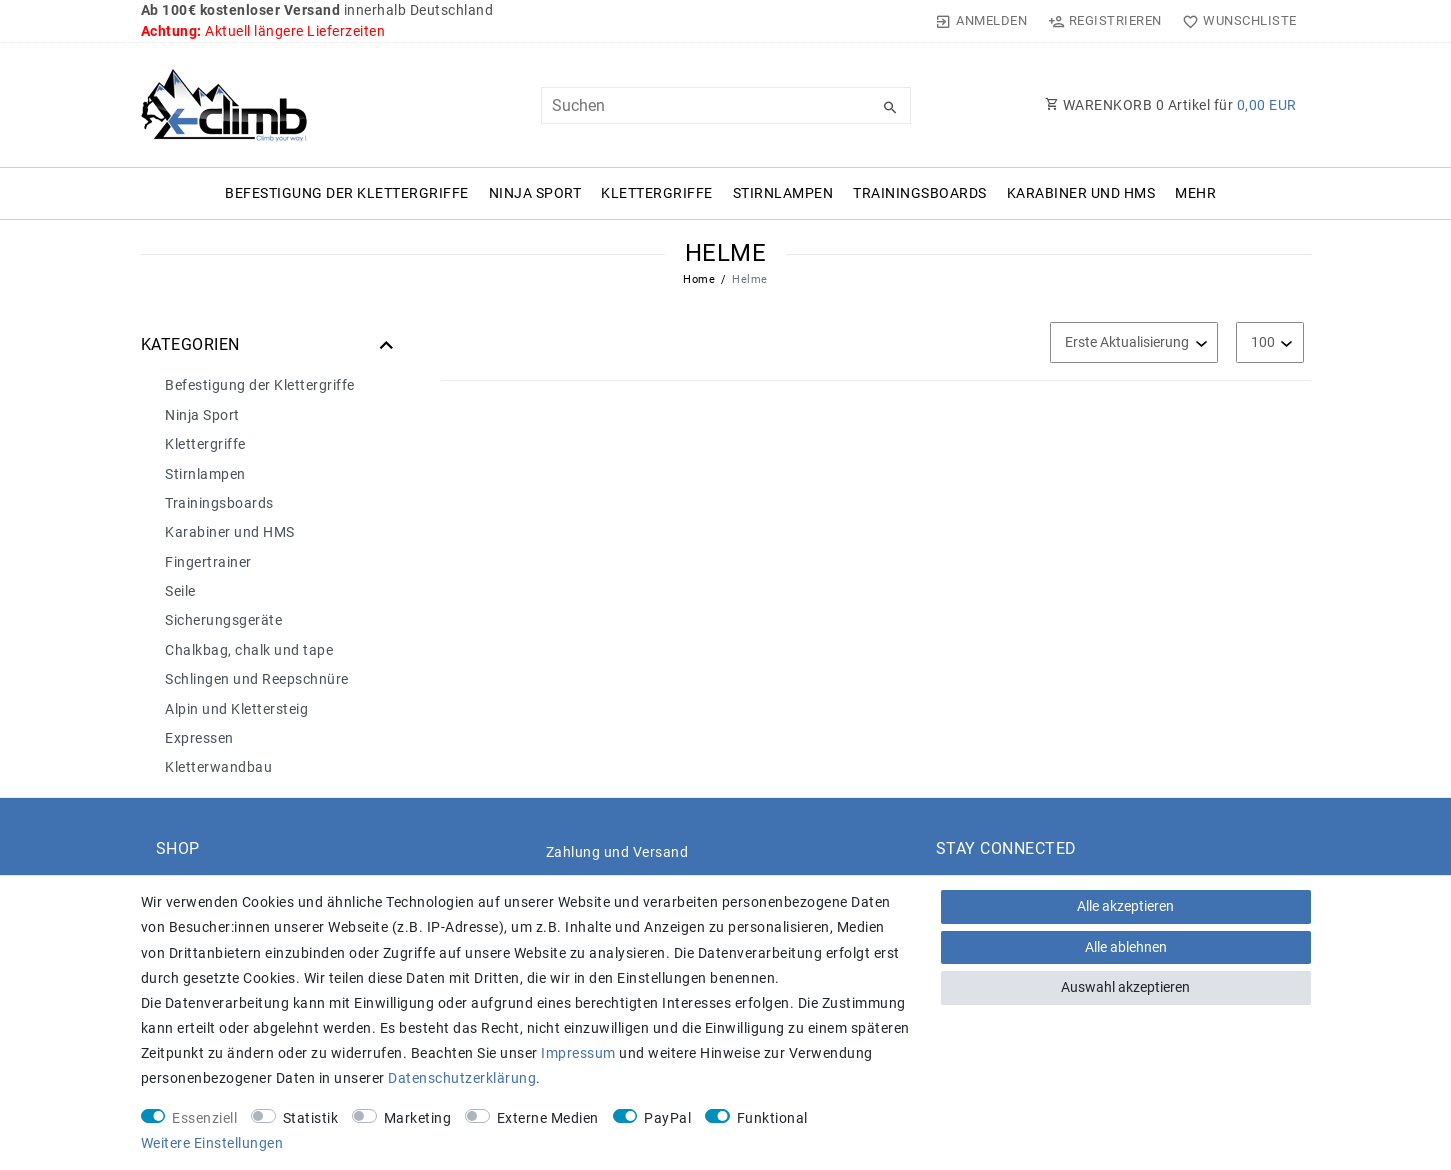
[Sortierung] (1134, 342)
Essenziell (204, 1118)
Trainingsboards (920, 193)
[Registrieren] (1104, 21)
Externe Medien (548, 1118)
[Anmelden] (981, 21)
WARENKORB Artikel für (1171, 105)
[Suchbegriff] (726, 105)
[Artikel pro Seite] (1270, 342)
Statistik (311, 1118)
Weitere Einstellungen (212, 1143)
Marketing (418, 1118)
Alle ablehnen (1126, 947)
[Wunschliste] (1235, 21)
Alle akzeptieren (1125, 906)
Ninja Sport (535, 193)
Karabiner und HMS (1081, 193)
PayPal (667, 1118)
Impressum (578, 1053)
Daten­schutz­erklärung (462, 1078)
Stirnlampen (783, 193)
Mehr (1195, 193)
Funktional (772, 1118)
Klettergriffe (657, 193)
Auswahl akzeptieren (1125, 987)
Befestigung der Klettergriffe (347, 193)
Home (699, 279)
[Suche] (891, 108)
